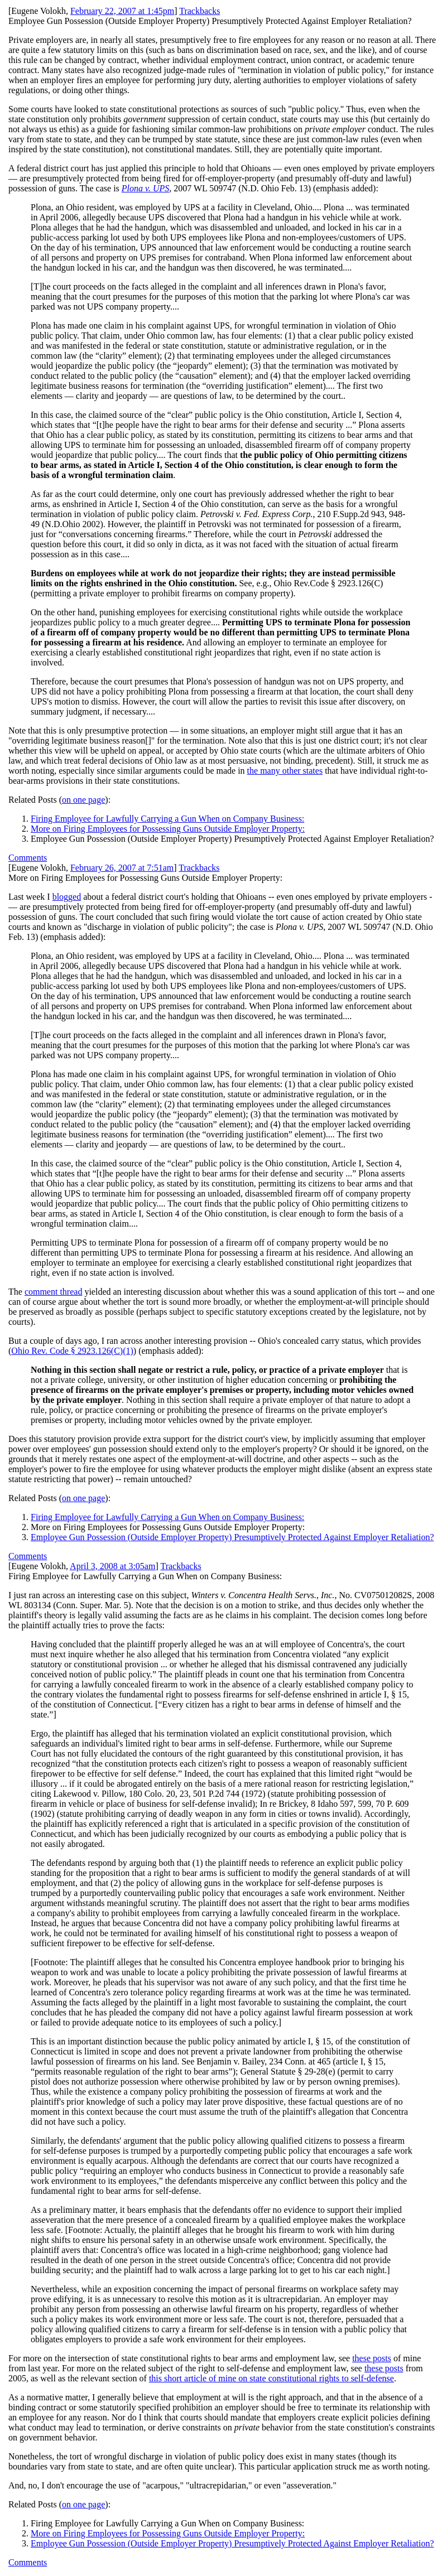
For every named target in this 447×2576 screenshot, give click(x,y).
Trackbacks (199, 11)
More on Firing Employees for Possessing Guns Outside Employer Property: (168, 828)
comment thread (54, 1291)
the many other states (285, 770)
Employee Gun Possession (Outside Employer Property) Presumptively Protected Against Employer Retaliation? (232, 1537)
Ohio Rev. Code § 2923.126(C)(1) (72, 1350)
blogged (66, 896)
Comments (27, 857)
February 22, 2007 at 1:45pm (122, 11)
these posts (371, 2358)
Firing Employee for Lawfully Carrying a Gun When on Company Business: (167, 818)
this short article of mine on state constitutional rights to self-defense (271, 2378)
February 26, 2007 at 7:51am (122, 867)
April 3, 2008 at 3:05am (112, 1566)
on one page (83, 799)
